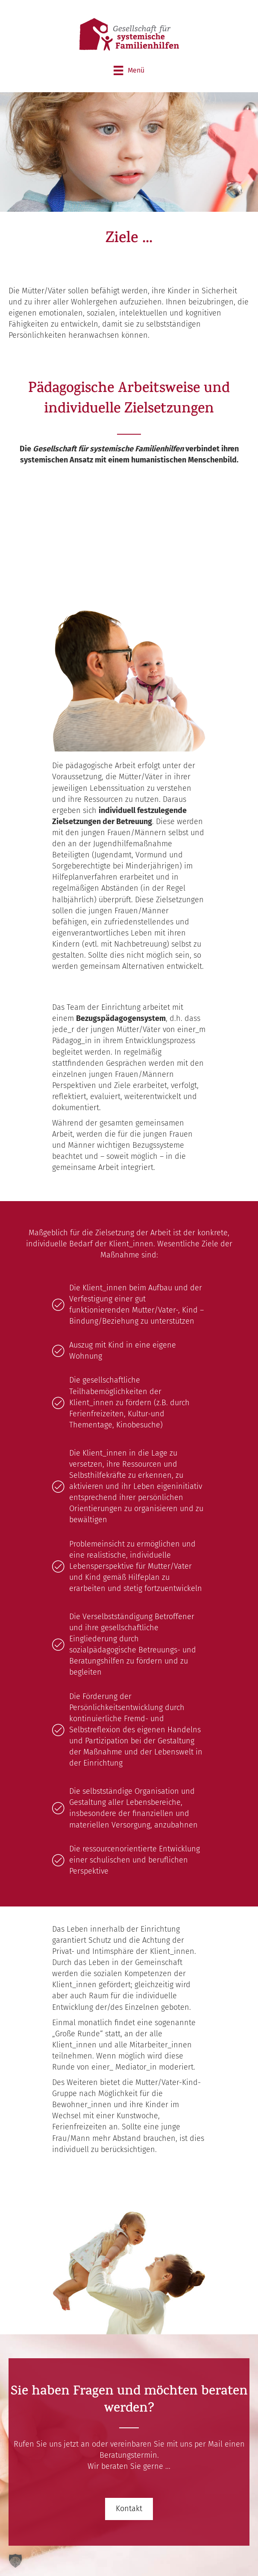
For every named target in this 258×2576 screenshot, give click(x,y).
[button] (129, 2509)
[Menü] (129, 70)
